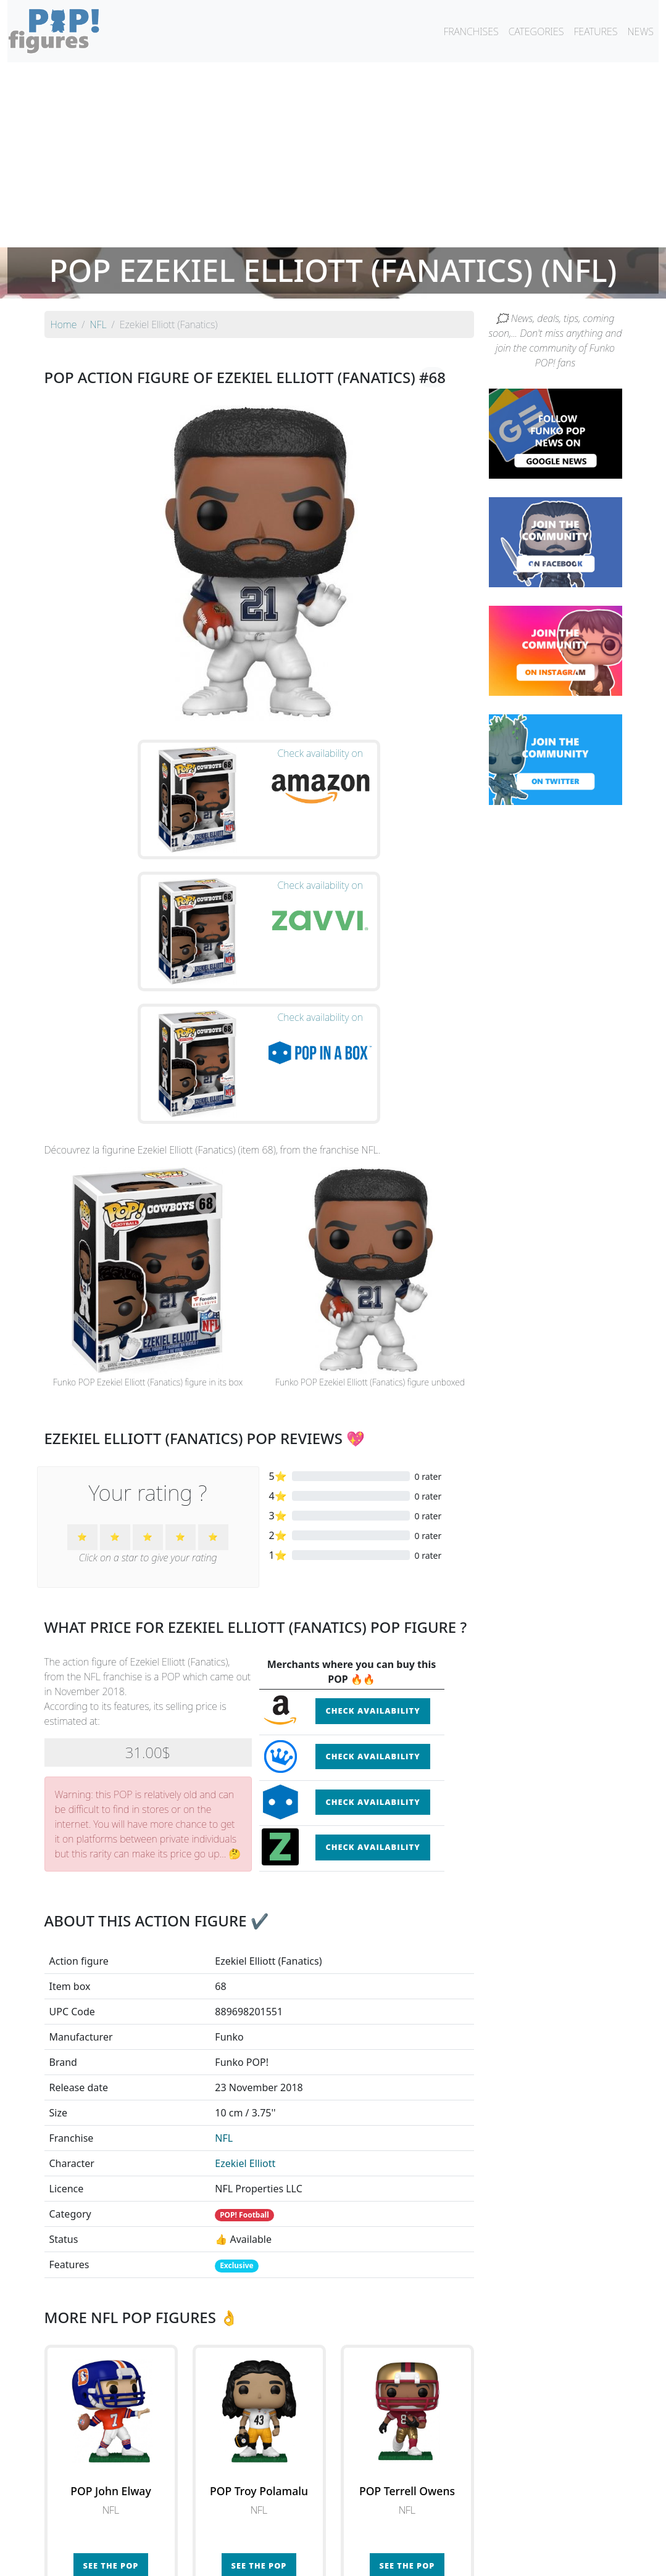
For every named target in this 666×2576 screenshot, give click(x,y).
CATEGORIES (536, 31)
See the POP (111, 2376)
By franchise (323, 2534)
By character (387, 2534)
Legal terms (423, 2559)
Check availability (372, 1521)
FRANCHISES (470, 31)
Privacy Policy (485, 2559)
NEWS (640, 31)
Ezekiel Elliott (245, 1974)
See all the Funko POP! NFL (259, 2433)
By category (449, 2534)
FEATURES (595, 31)
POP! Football (244, 2025)
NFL (224, 1948)
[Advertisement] (333, 154)
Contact (372, 2559)
